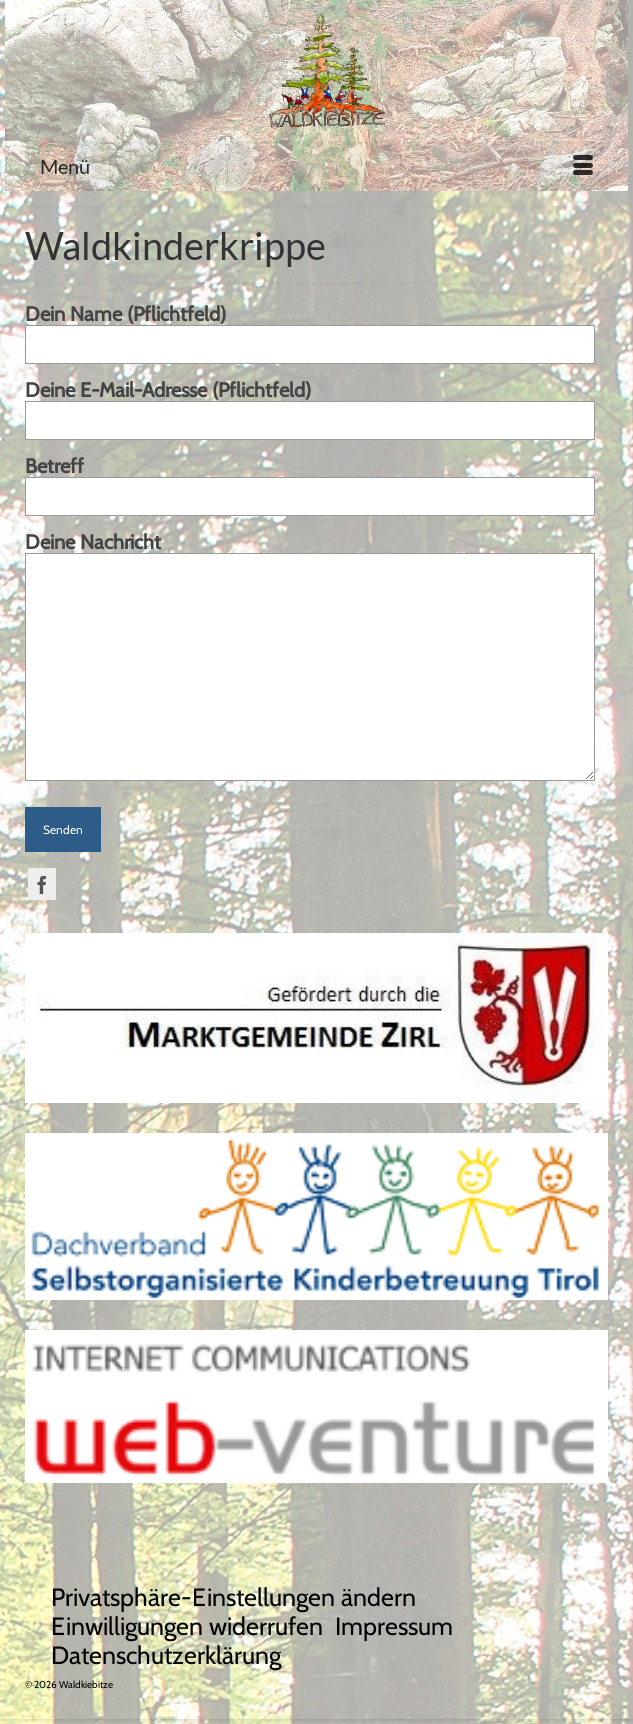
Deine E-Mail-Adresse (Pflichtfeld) (310, 406)
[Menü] (316, 166)
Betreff (310, 482)
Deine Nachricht (310, 553)
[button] (233, 1597)
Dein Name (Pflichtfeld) (310, 330)
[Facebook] (42, 884)
